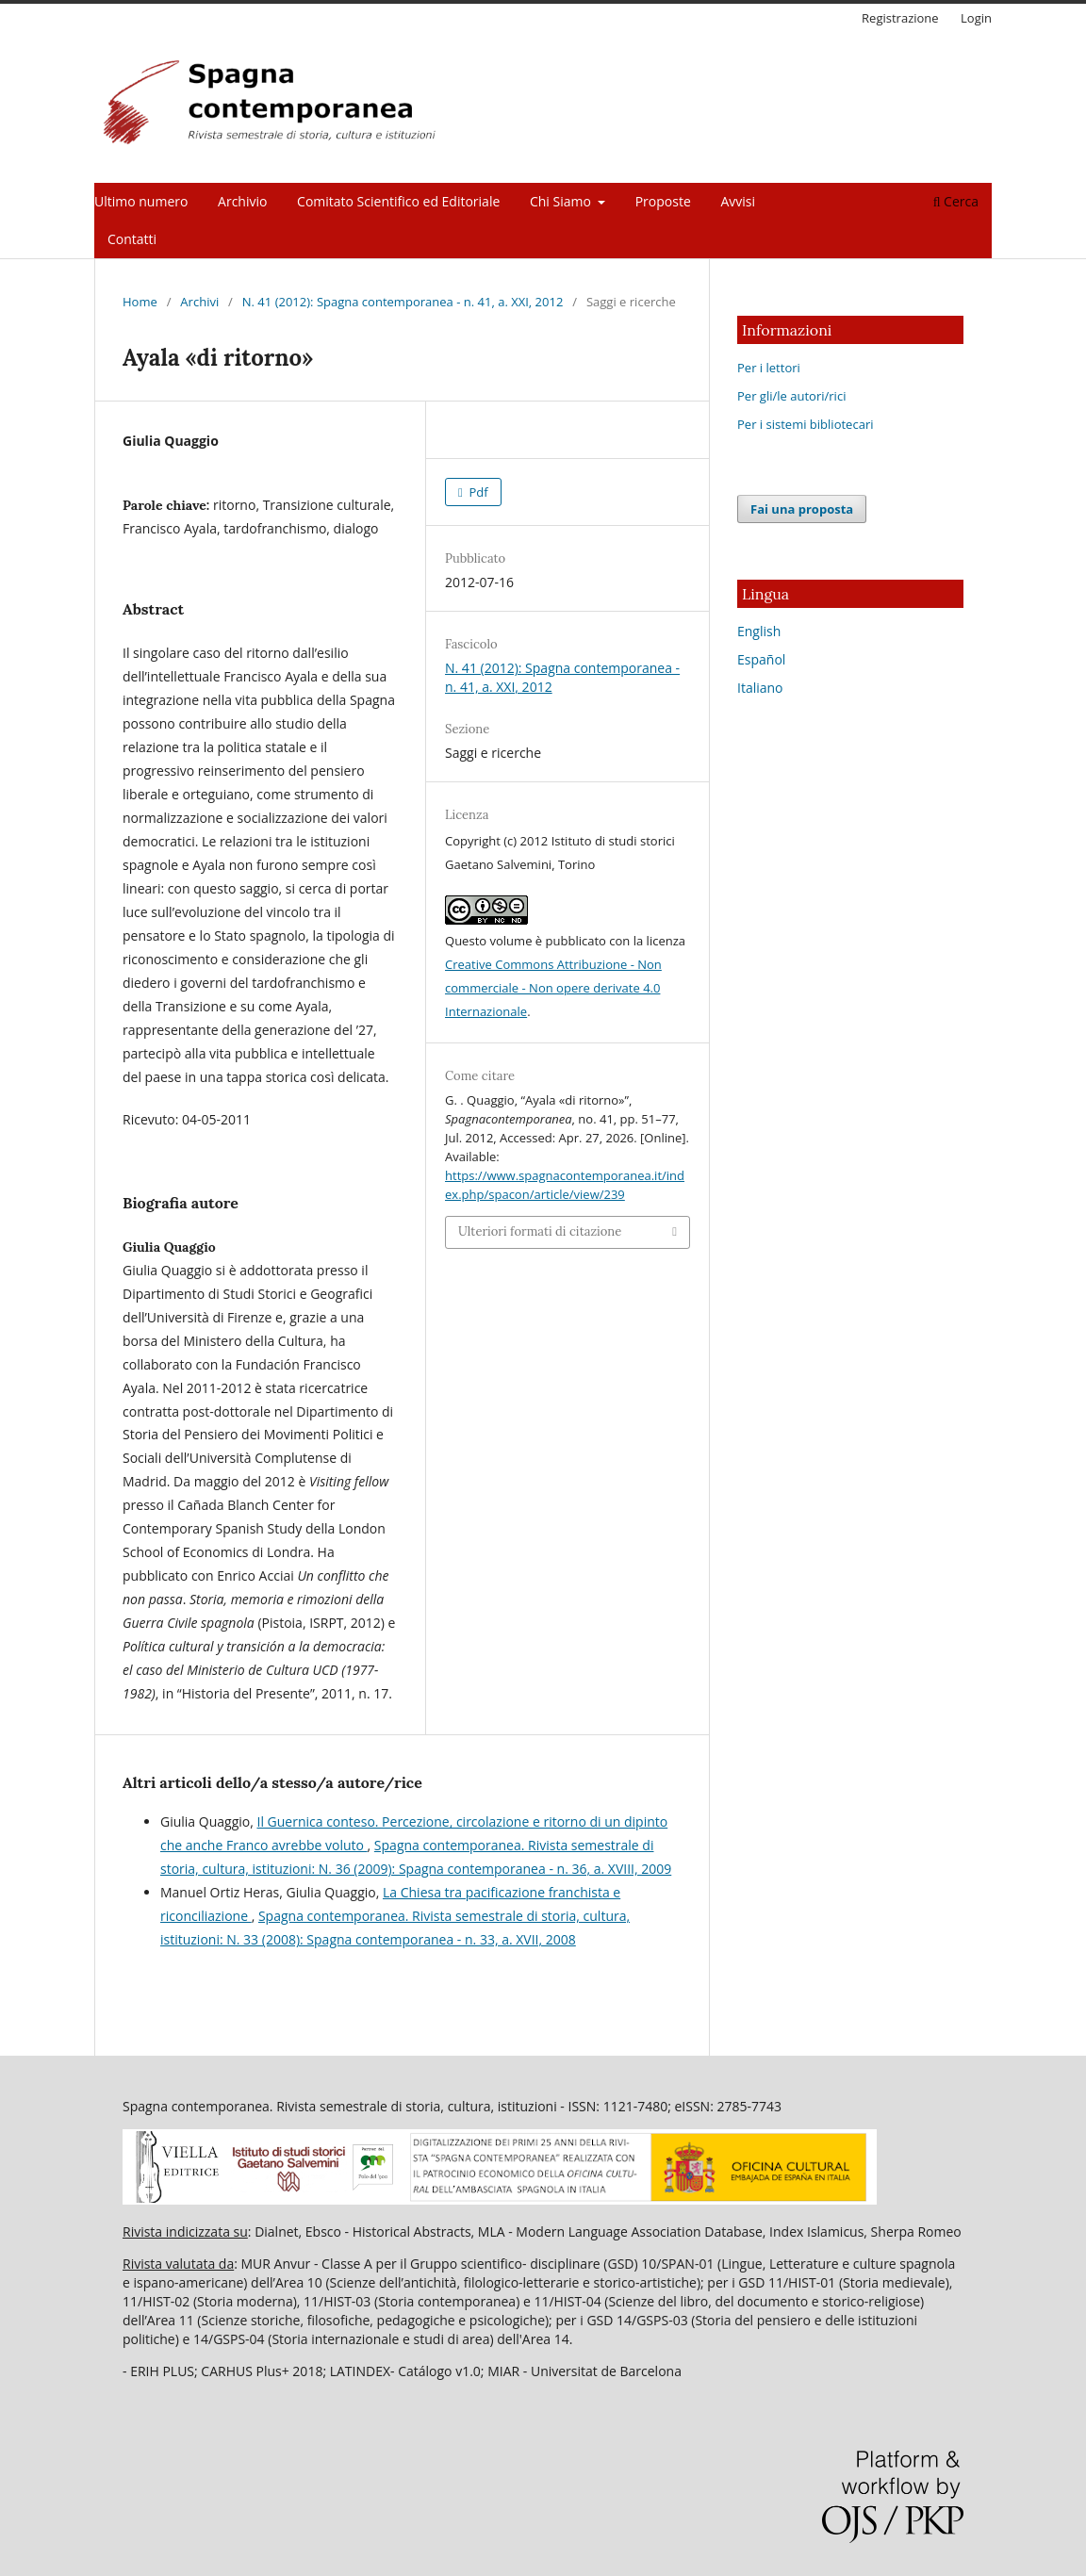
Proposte (663, 201)
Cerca (956, 201)
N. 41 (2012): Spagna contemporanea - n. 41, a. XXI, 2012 (403, 301)
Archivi (199, 301)
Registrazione (900, 17)
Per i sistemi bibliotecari (805, 424)
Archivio (242, 201)
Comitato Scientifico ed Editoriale (398, 201)
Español (761, 659)
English (759, 631)
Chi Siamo (562, 201)
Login (976, 17)
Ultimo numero (141, 201)
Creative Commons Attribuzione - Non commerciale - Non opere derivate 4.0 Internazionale (553, 988)
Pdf (477, 492)
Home (140, 301)
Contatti (131, 239)
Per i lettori (768, 367)
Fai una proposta (801, 508)
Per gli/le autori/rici (791, 395)
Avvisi (737, 201)
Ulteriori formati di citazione (539, 1231)
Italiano (760, 688)
